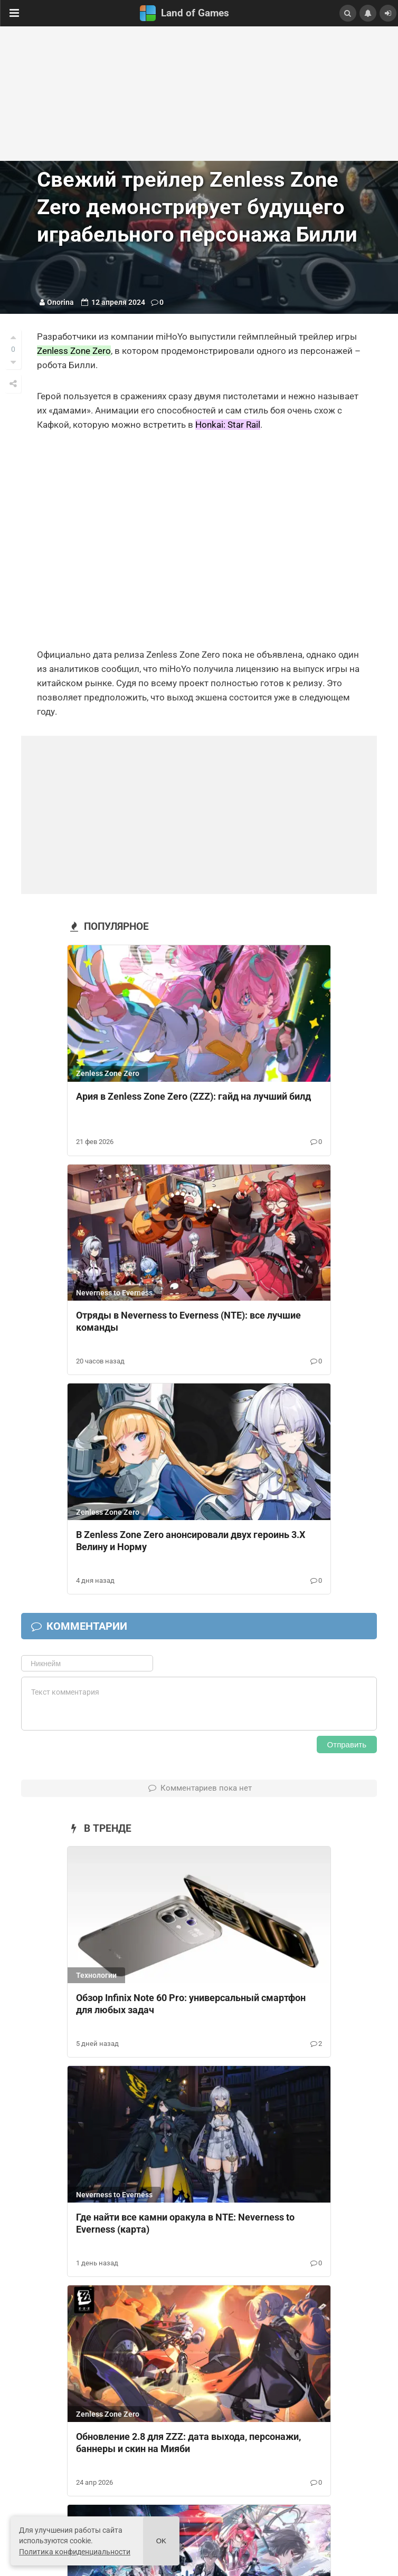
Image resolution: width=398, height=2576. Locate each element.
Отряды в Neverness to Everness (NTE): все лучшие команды (188, 1321)
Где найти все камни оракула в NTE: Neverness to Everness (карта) (185, 2223)
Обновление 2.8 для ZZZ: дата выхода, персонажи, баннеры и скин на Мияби (188, 2442)
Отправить (346, 1744)
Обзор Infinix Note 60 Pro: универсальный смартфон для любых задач (191, 2003)
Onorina (60, 302)
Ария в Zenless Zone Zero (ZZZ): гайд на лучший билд (193, 1096)
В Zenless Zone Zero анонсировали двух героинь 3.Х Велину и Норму (190, 1540)
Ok (161, 2541)
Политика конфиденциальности (74, 2552)
